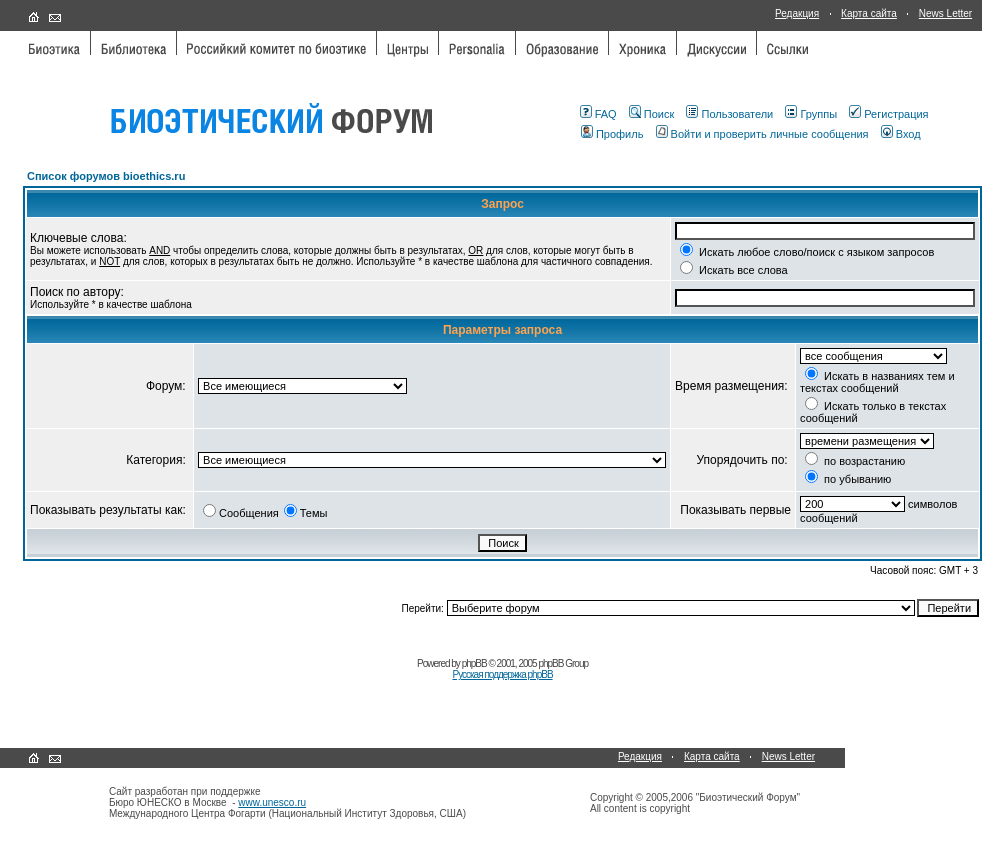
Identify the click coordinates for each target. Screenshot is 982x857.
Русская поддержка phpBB (502, 674)
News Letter (945, 13)
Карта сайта (869, 13)
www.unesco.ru (272, 802)
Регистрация (888, 114)
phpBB (474, 663)
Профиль (612, 134)
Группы (811, 114)
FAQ (598, 114)
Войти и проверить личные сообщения (762, 134)
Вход (901, 134)
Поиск (651, 114)
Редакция (797, 13)
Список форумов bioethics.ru (106, 176)
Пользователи (729, 114)
